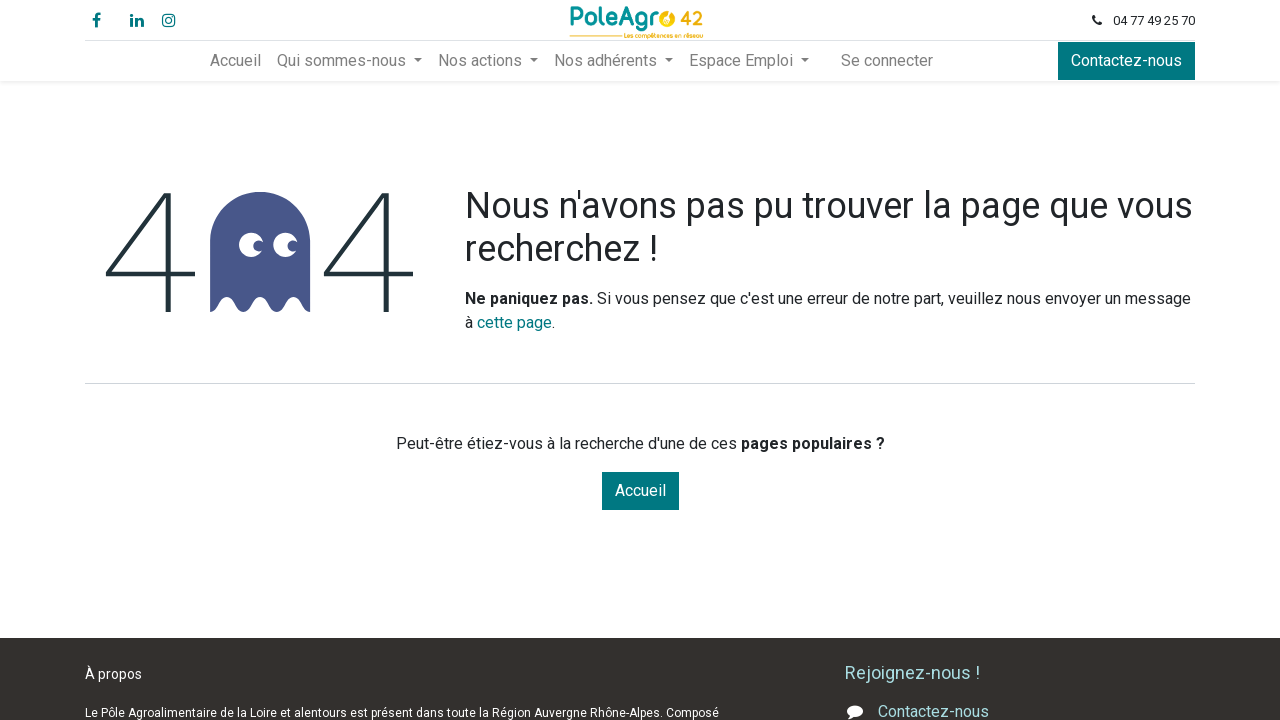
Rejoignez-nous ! (914, 672)
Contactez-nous (1126, 60)
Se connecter (887, 60)
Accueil (640, 490)
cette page (514, 322)
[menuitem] (235, 61)
